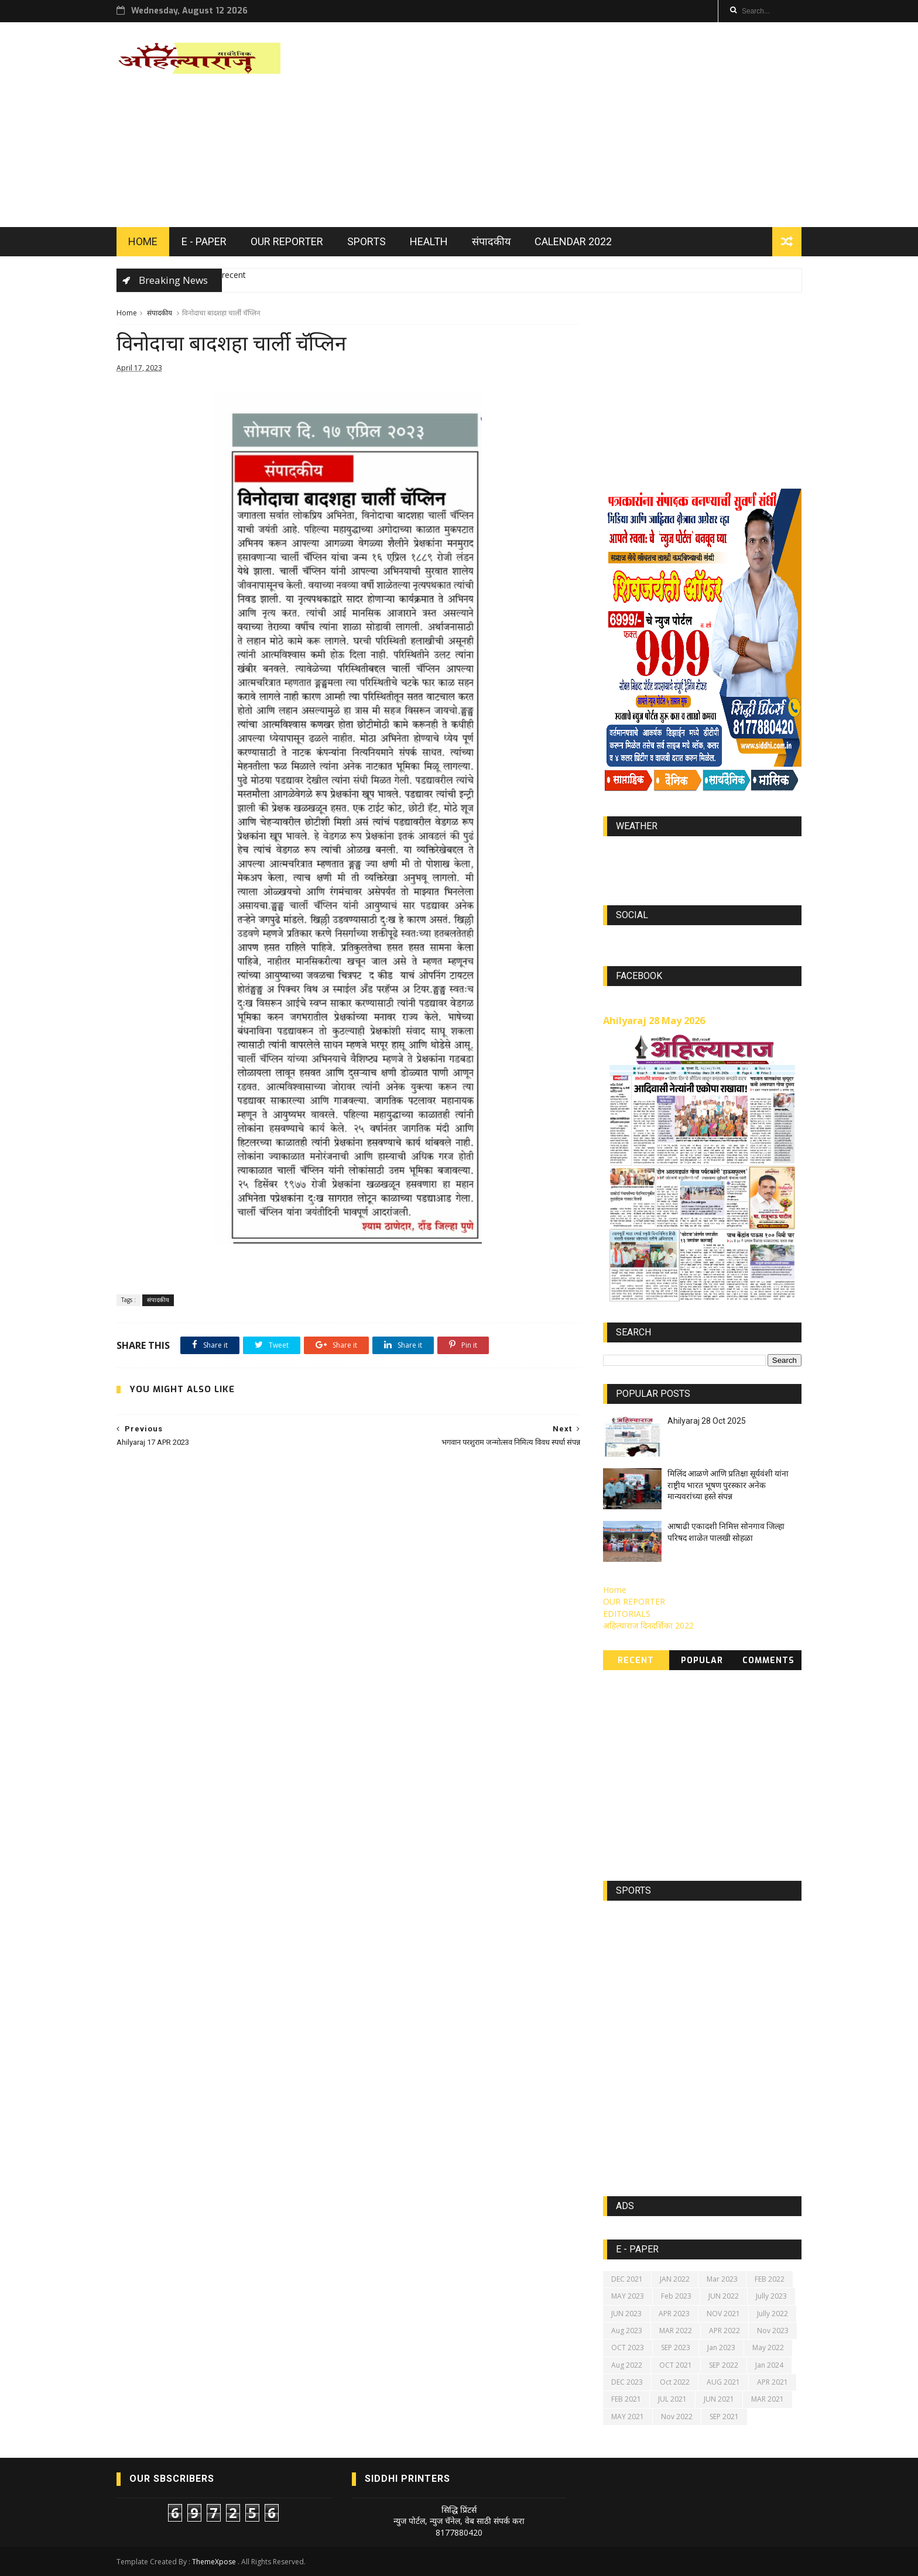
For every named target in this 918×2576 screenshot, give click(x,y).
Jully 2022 (772, 2314)
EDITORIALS (626, 1613)
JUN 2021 (719, 2399)
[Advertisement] (588, 125)
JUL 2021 (672, 2399)
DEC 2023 (627, 2382)
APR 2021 (772, 2382)
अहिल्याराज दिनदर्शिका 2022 (648, 1625)
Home (127, 313)
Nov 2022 (677, 2417)
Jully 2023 (771, 2296)
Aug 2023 (626, 2330)
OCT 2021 (675, 2365)
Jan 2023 (721, 2347)
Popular (702, 1660)
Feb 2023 (676, 2296)
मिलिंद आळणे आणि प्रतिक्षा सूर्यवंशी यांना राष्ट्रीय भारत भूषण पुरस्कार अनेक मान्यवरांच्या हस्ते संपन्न (728, 1485)
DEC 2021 (627, 2279)
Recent (636, 1660)
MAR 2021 (767, 2399)
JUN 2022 (723, 2296)
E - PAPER (204, 241)
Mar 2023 (722, 2279)
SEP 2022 (723, 2365)
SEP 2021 (724, 2417)
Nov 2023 (773, 2330)
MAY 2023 (627, 2296)
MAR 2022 (675, 2330)
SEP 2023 (675, 2347)
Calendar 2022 (573, 241)
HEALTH (429, 241)
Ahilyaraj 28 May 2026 (654, 1020)
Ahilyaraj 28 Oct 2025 (706, 1421)
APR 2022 (724, 2330)
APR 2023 (674, 2314)
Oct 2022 (675, 2382)
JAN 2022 (675, 2279)
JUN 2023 (626, 2314)
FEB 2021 (626, 2399)
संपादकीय (491, 241)
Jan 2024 (769, 2365)
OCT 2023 (627, 2347)
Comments (768, 1660)
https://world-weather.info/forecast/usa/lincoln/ (702, 864)
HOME (142, 241)
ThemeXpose (214, 2562)
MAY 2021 (627, 2417)
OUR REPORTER (287, 241)
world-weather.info (702, 853)
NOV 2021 (723, 2314)
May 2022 (768, 2347)
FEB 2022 (770, 2279)
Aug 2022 (626, 2365)
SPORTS (366, 241)
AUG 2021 (723, 2382)
